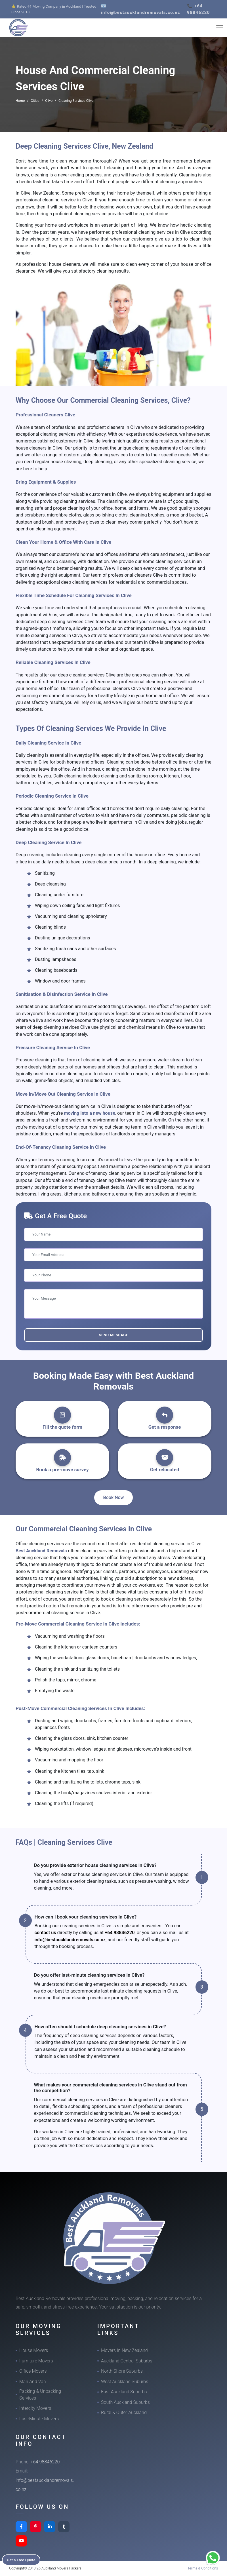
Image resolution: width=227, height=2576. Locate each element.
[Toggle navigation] (220, 28)
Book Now (113, 1497)
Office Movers (33, 2371)
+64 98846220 (119, 1932)
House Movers (33, 2350)
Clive (48, 101)
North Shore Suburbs (122, 2371)
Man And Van (32, 2381)
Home (20, 101)
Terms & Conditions (202, 2568)
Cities (35, 101)
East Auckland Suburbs (124, 2391)
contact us (45, 1932)
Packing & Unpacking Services (40, 2395)
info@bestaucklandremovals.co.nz (70, 1939)
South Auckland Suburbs (125, 2402)
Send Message (113, 1335)
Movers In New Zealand (124, 2350)
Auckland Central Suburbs (126, 2361)
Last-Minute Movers (39, 2418)
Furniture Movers (36, 2361)
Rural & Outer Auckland (124, 2412)
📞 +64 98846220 (198, 9)
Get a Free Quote (23, 2559)
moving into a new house (89, 1113)
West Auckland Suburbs (124, 2381)
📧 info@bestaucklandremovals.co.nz (140, 9)
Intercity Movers (35, 2408)
